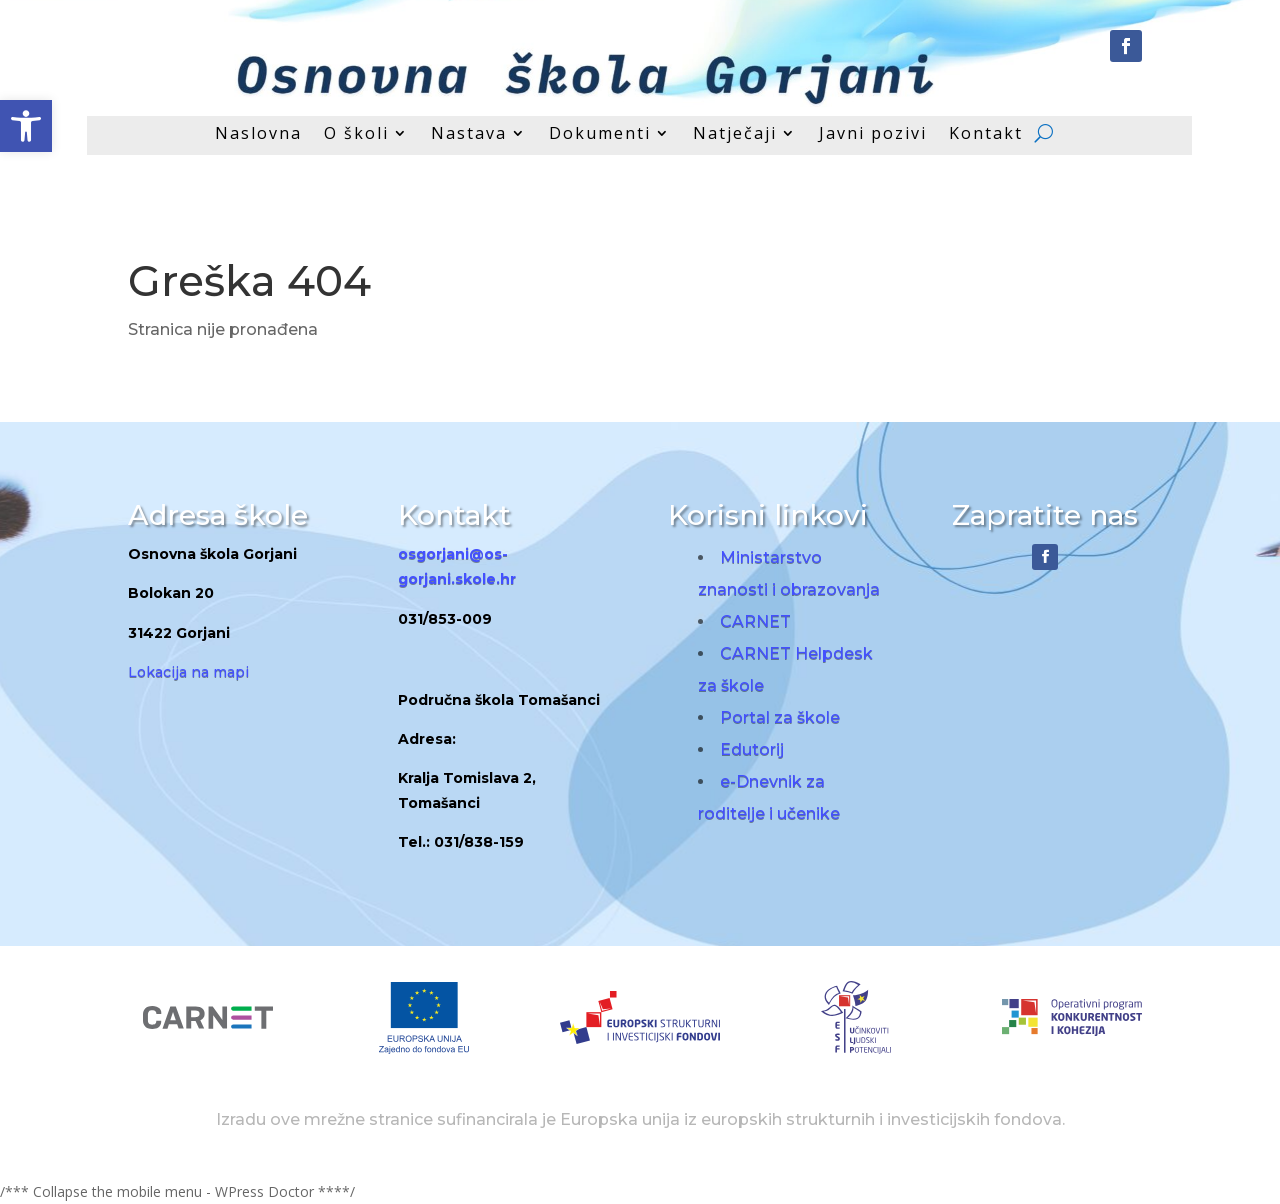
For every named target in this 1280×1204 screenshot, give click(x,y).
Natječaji (735, 135)
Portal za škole (780, 717)
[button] (26, 126)
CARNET (755, 621)
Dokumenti (600, 135)
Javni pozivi (873, 135)
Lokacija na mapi (188, 672)
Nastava (469, 135)
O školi (356, 135)
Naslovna (258, 135)
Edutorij (752, 749)
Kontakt (986, 135)
